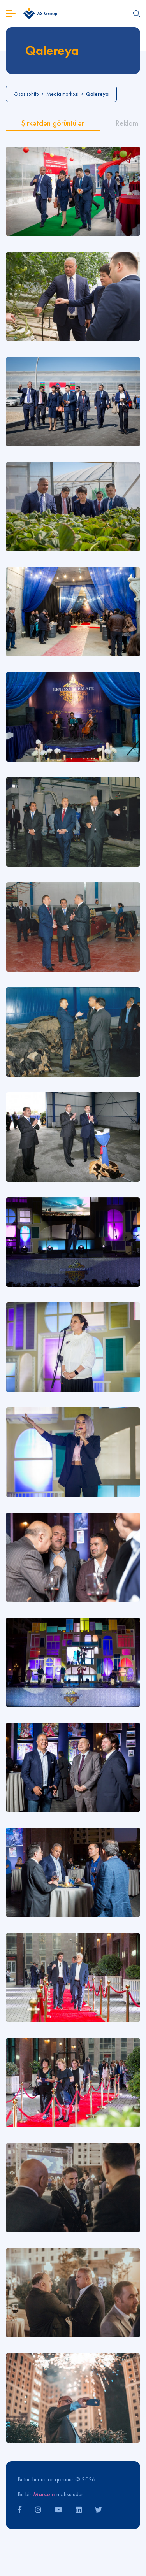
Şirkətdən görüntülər (52, 123)
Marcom (44, 2494)
